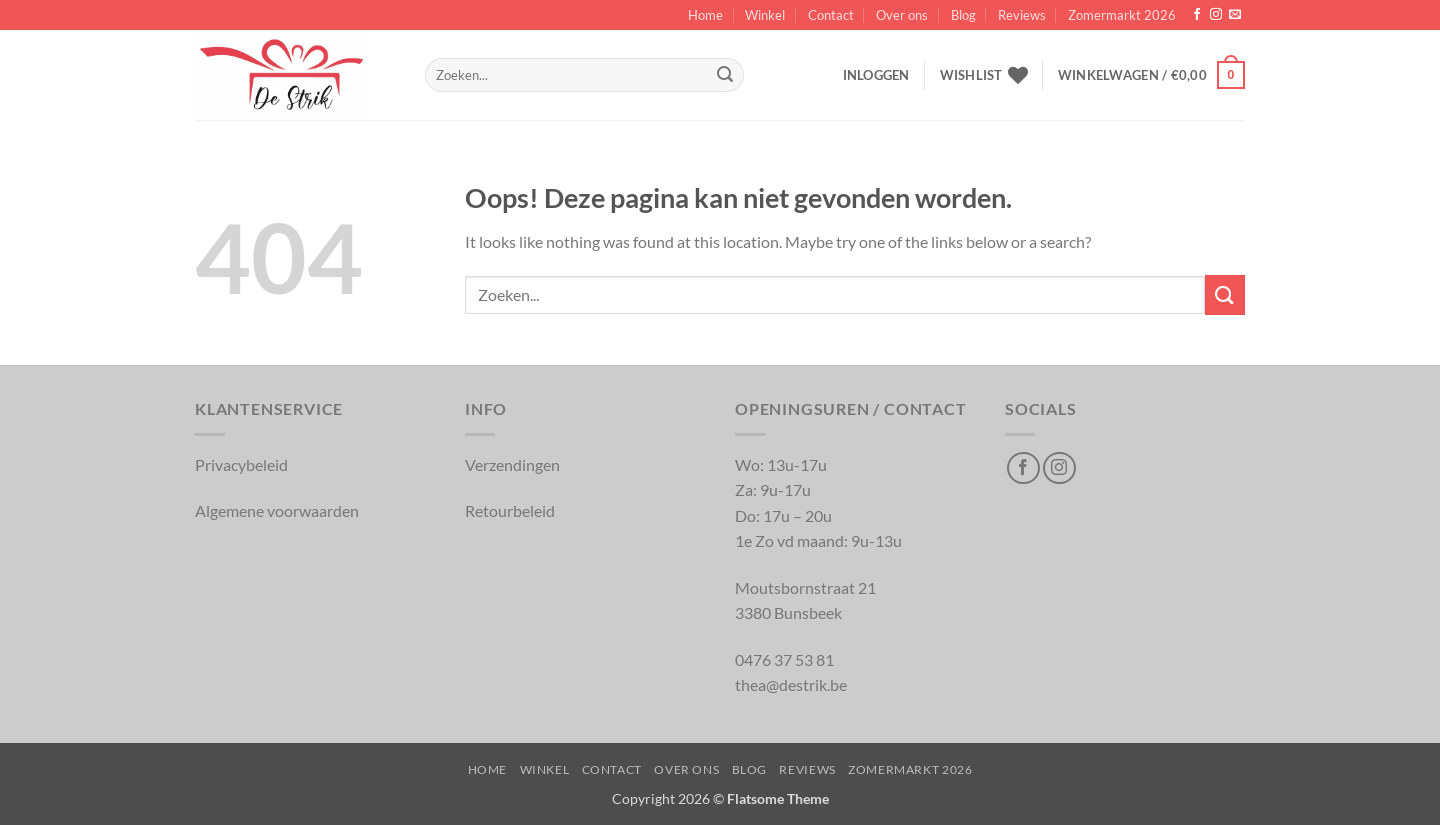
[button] (876, 75)
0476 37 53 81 (784, 659)
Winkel (765, 15)
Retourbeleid (510, 510)
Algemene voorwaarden (277, 510)
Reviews (1022, 15)
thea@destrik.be (791, 684)
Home (705, 15)
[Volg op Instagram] (1216, 15)
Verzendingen (512, 464)
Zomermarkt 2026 (1122, 15)
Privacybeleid (241, 464)
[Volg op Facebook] (1197, 15)
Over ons (902, 15)
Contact (831, 15)
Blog (963, 15)
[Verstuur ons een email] (1235, 15)
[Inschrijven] (725, 75)
